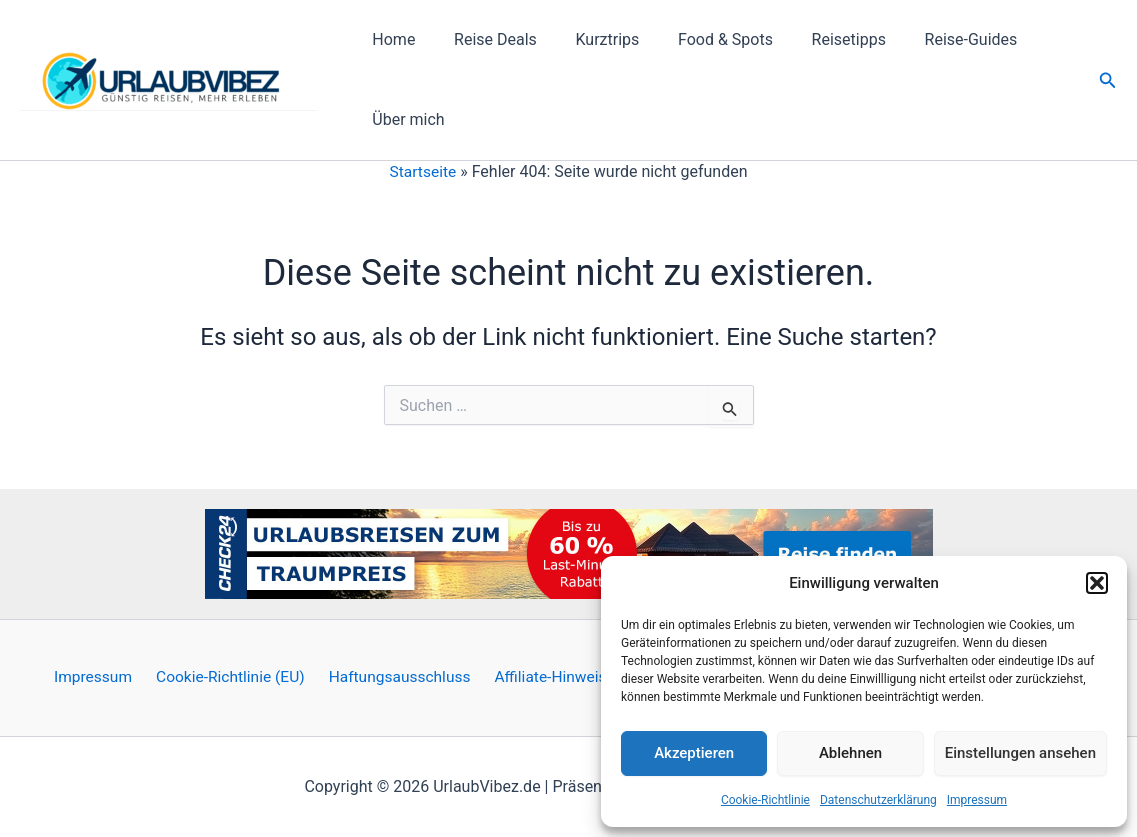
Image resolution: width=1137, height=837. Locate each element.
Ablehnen (850, 753)
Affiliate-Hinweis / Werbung (594, 677)
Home (390, 39)
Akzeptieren (694, 753)
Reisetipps (819, 39)
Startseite (422, 171)
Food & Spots (702, 39)
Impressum (977, 800)
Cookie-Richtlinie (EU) (241, 677)
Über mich (405, 119)
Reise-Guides (934, 39)
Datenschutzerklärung (878, 800)
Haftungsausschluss (407, 677)
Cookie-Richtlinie (765, 800)
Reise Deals (485, 39)
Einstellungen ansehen (1020, 753)
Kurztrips (591, 39)
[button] (1097, 583)
